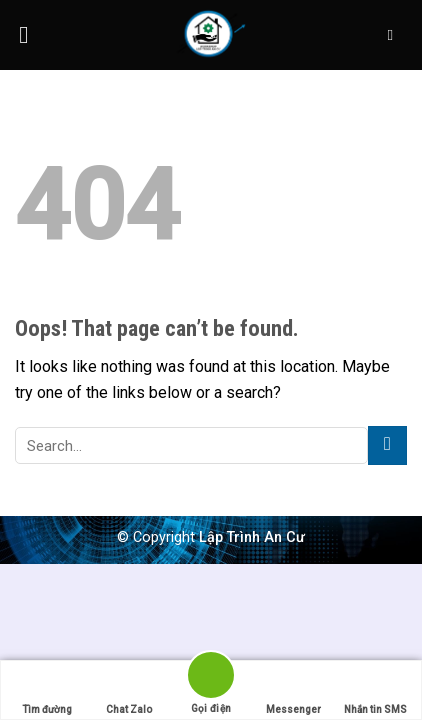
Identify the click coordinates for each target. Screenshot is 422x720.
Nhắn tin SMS (375, 690)
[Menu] (31, 34)
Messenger (293, 690)
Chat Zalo (129, 690)
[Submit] (387, 445)
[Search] (394, 35)
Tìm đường (47, 690)
